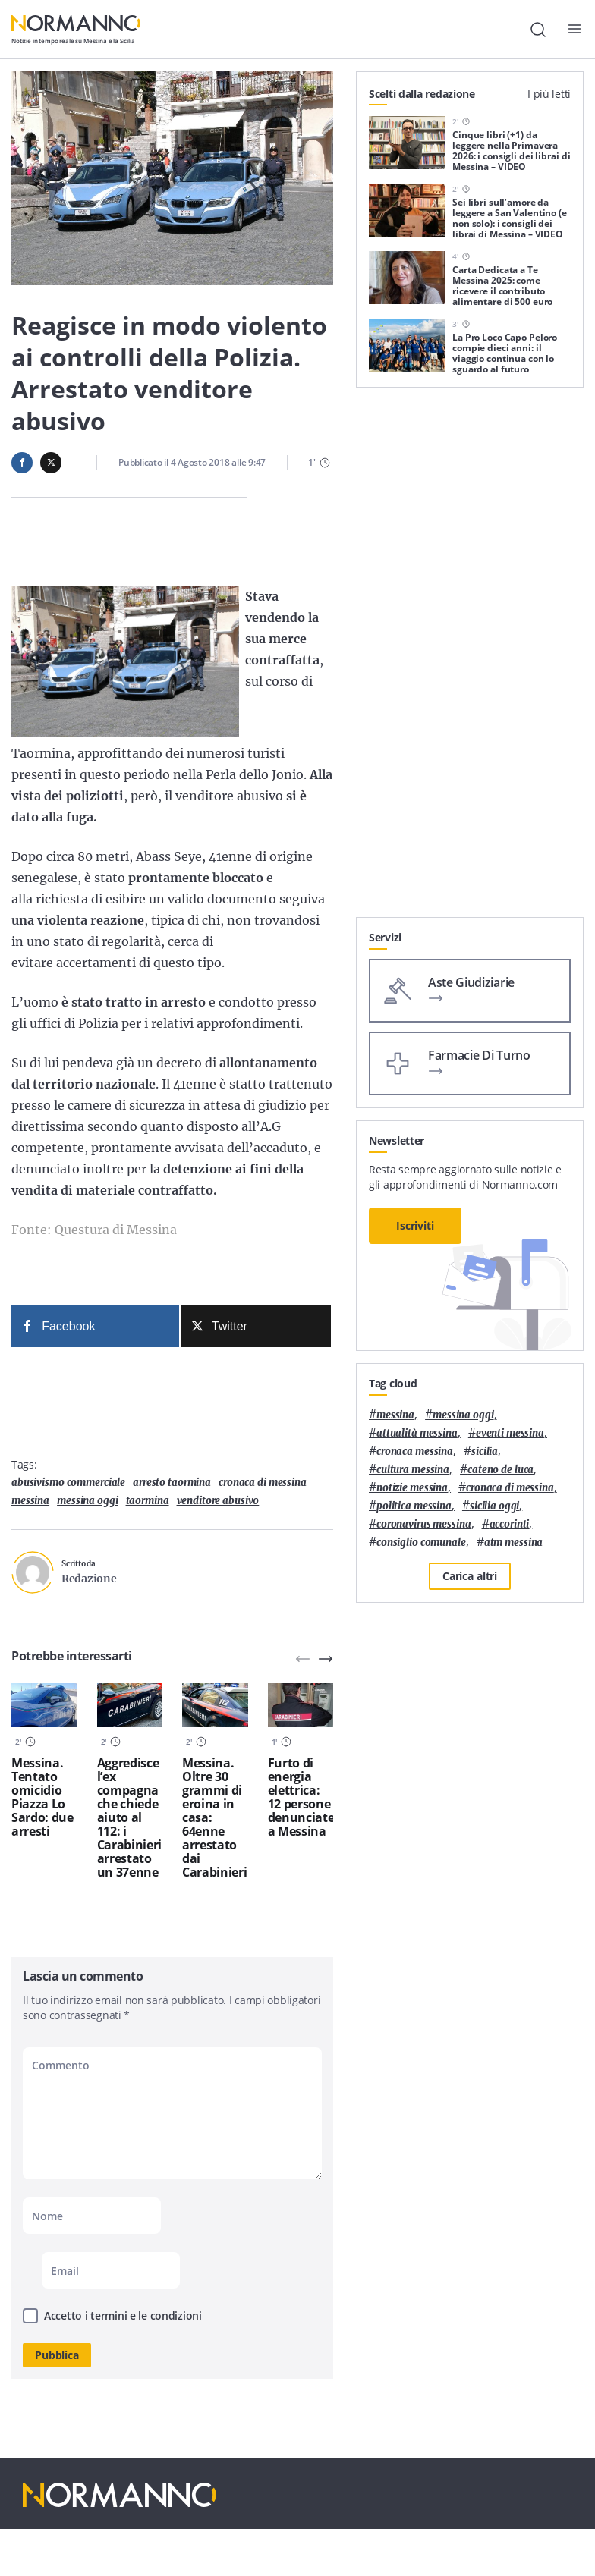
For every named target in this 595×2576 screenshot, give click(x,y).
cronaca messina (414, 1451)
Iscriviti (415, 1225)
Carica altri (469, 1576)
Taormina (147, 1500)
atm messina (513, 1542)
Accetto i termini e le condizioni (123, 2315)
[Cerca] (538, 29)
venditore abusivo (218, 1500)
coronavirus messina (423, 1524)
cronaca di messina (263, 1482)
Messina (30, 1500)
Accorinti (510, 1524)
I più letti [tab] (549, 93)
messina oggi (87, 1500)
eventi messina (510, 1433)
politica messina (414, 1506)
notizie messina (412, 1487)
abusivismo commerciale (68, 1482)
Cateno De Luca (501, 1469)
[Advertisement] (470, 822)
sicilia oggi (494, 1506)
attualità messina (417, 1433)
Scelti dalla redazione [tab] (422, 93)
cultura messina (412, 1469)
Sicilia (484, 1451)
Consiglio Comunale (421, 1542)
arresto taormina (172, 1482)
